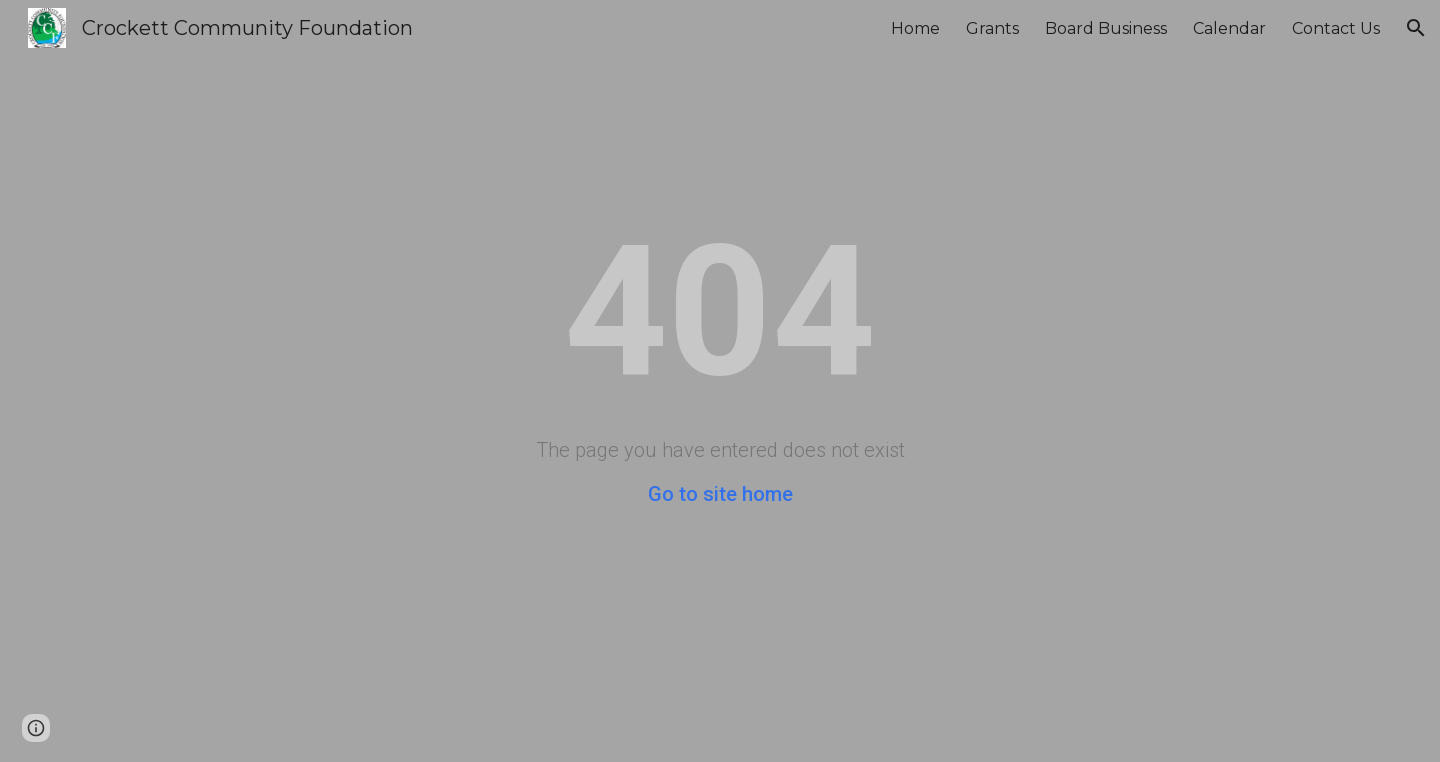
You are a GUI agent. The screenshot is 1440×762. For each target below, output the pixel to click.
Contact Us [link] (1336, 28)
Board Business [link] (1106, 28)
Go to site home (720, 494)
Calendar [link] (1229, 28)
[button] (1416, 28)
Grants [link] (992, 28)
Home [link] (915, 28)
